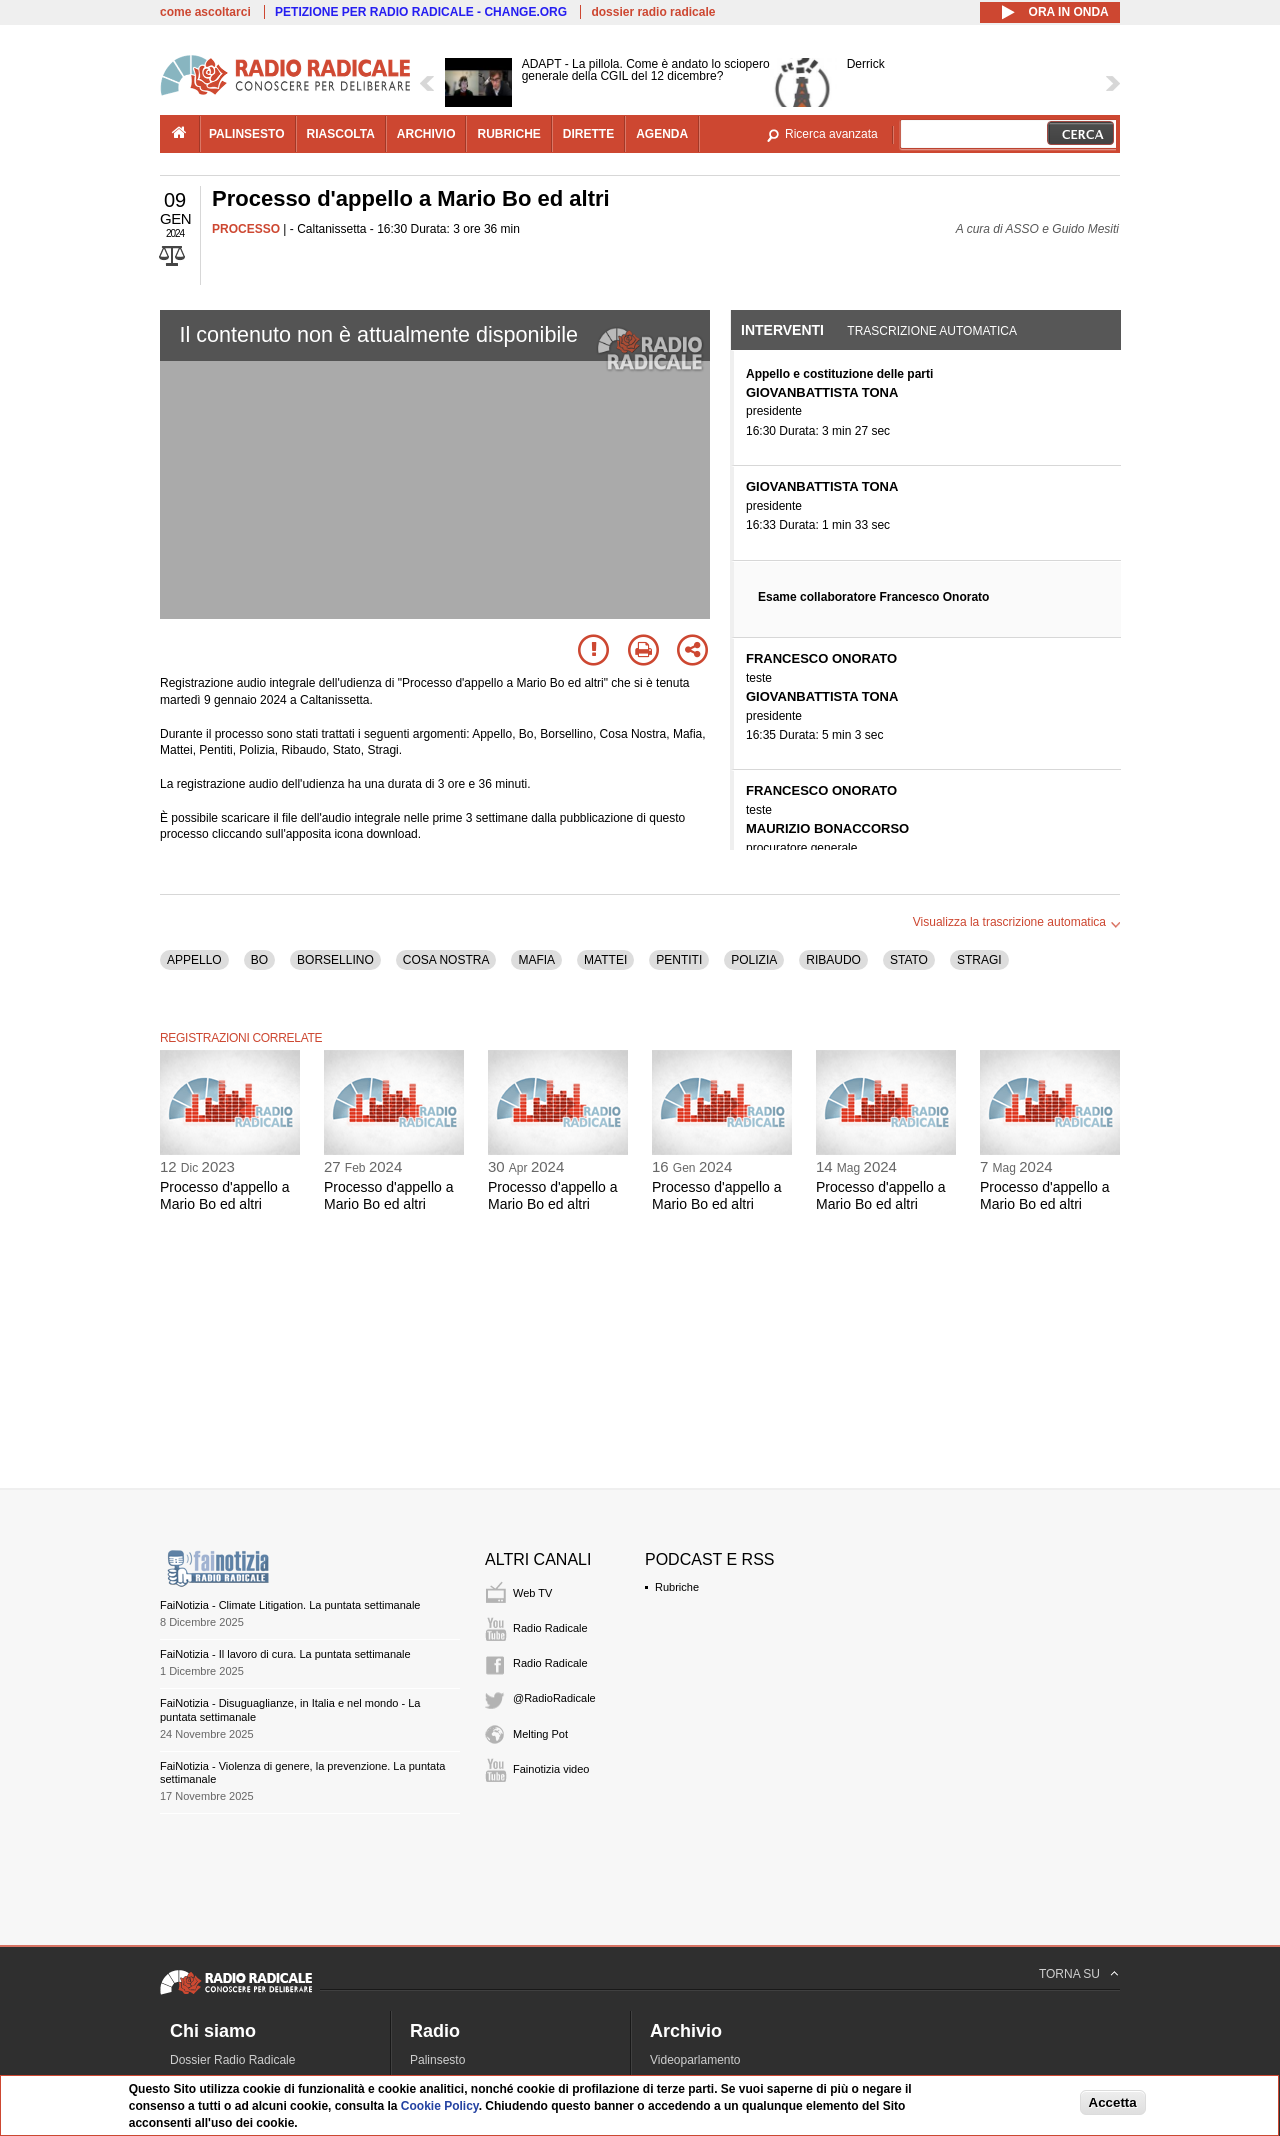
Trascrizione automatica (932, 331)
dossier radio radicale (653, 12)
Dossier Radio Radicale (232, 2060)
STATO (909, 960)
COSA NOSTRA (446, 960)
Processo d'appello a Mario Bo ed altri (225, 1195)
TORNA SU (1069, 1974)
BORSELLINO (335, 960)
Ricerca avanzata (831, 134)
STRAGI (979, 960)
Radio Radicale (550, 1628)
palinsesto (247, 134)
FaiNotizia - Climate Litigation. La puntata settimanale (290, 1605)
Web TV (532, 1593)
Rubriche (677, 1587)
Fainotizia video (551, 1769)
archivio (426, 134)
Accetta (1113, 2102)
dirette (588, 134)
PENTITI (679, 960)
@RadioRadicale (554, 1698)
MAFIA (536, 960)
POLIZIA (754, 960)
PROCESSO (246, 229)
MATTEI (605, 960)
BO (259, 960)
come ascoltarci (205, 12)
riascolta (341, 134)
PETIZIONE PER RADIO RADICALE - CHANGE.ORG (421, 12)
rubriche (508, 134)
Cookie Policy (440, 2106)
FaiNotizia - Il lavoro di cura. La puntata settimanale (285, 1654)
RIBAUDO (833, 960)
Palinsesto (437, 2060)
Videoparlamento (695, 2060)
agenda (662, 134)
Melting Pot (540, 1734)
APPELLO (194, 960)
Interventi (782, 330)
